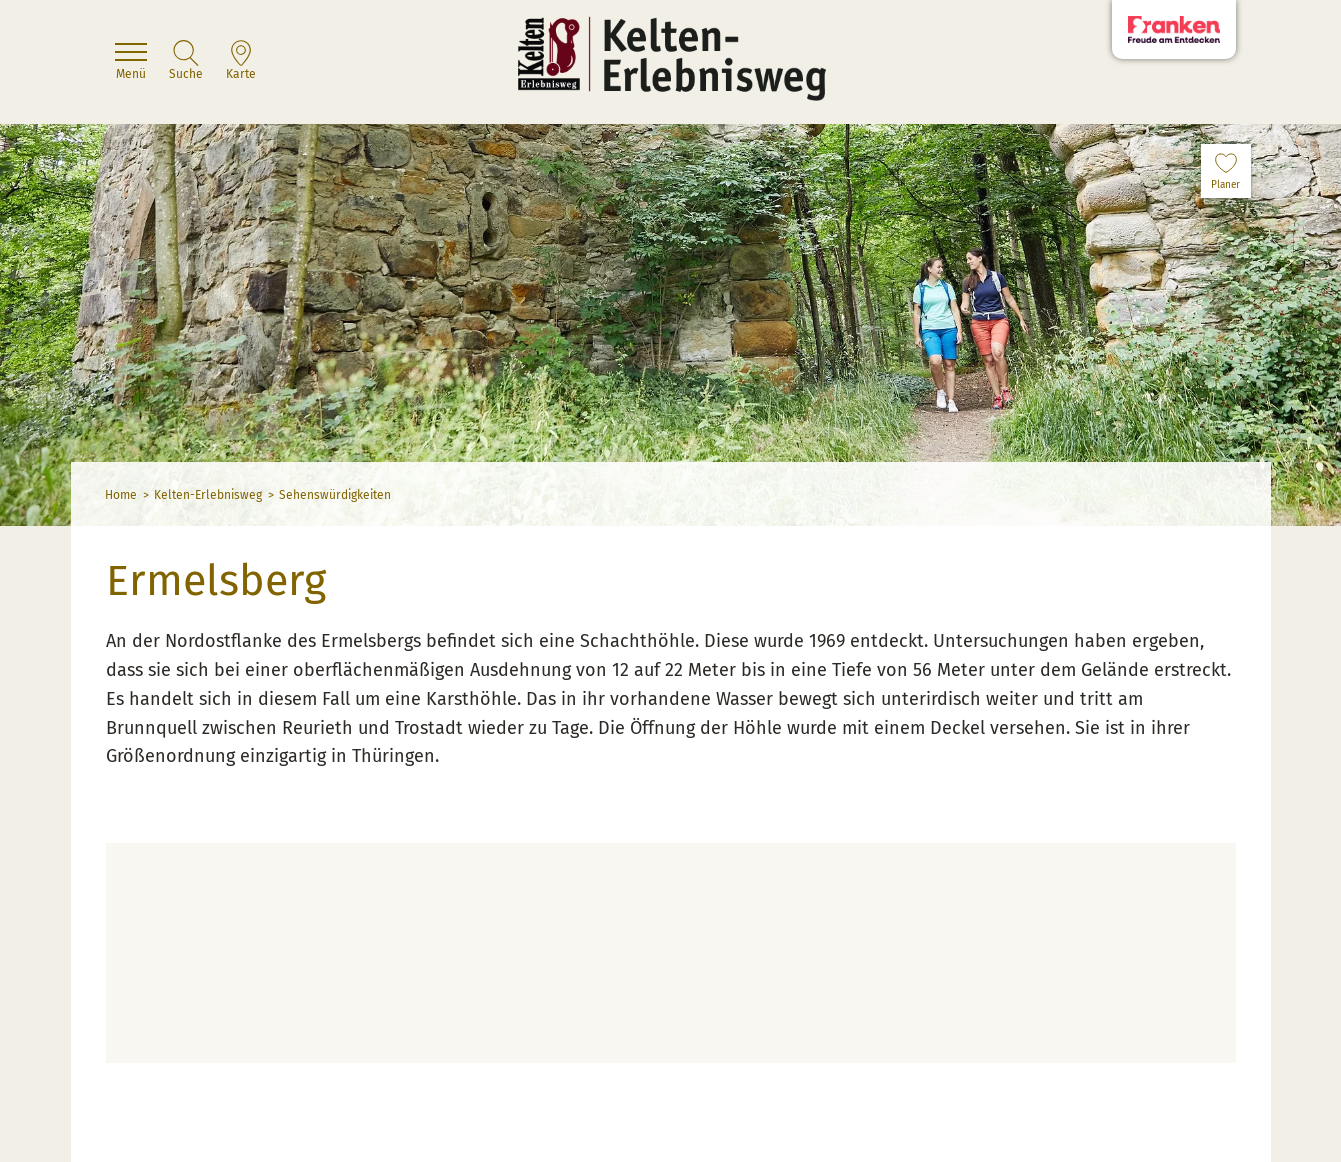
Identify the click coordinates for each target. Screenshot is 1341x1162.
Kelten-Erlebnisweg (208, 495)
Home (121, 495)
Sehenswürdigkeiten (335, 495)
